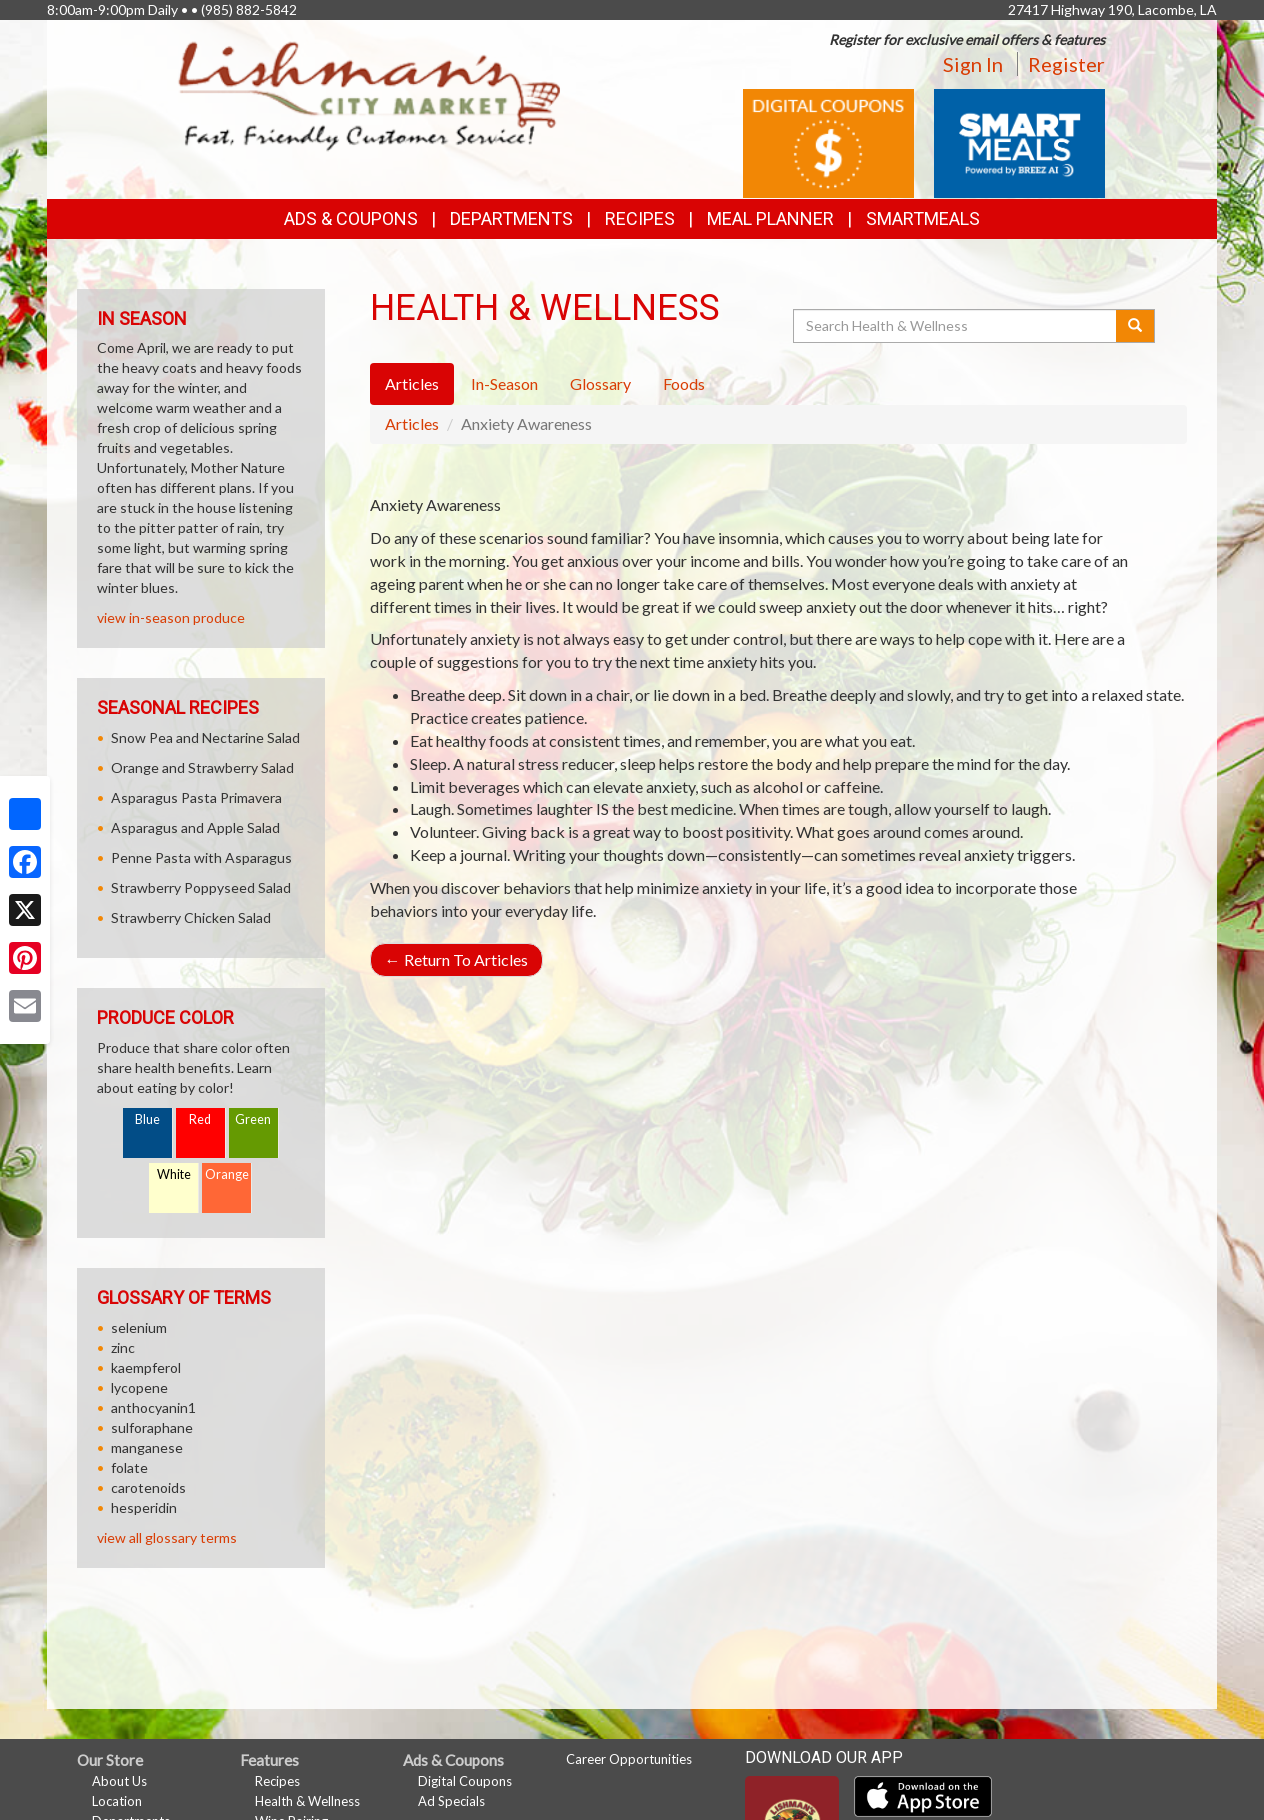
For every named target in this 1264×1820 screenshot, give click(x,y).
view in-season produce (171, 617)
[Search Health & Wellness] (956, 326)
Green (253, 1119)
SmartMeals (923, 218)
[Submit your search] (1135, 326)
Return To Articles (456, 959)
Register (1066, 64)
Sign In (973, 64)
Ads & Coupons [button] (351, 218)
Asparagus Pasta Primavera (196, 797)
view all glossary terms (167, 1537)
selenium (139, 1327)
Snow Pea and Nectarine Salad (205, 737)
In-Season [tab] (504, 383)
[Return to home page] (370, 95)
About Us (119, 1781)
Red (200, 1119)
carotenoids (148, 1487)
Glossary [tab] (600, 383)
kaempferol (146, 1367)
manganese (147, 1447)
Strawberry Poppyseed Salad (201, 887)
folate (129, 1467)
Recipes (640, 218)
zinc (123, 1347)
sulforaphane (152, 1427)
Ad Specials (451, 1801)
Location (117, 1801)
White (174, 1174)
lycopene (139, 1387)
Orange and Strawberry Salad (202, 767)
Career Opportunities (629, 1759)
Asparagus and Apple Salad (195, 827)
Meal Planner (770, 218)
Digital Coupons (465, 1781)
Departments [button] (511, 218)
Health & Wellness (307, 1801)
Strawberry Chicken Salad (191, 917)
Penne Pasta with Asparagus (201, 857)
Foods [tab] (684, 383)
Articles (412, 423)
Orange (227, 1174)
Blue (147, 1119)
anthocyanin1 (153, 1407)
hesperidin (144, 1507)
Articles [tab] (412, 383)
